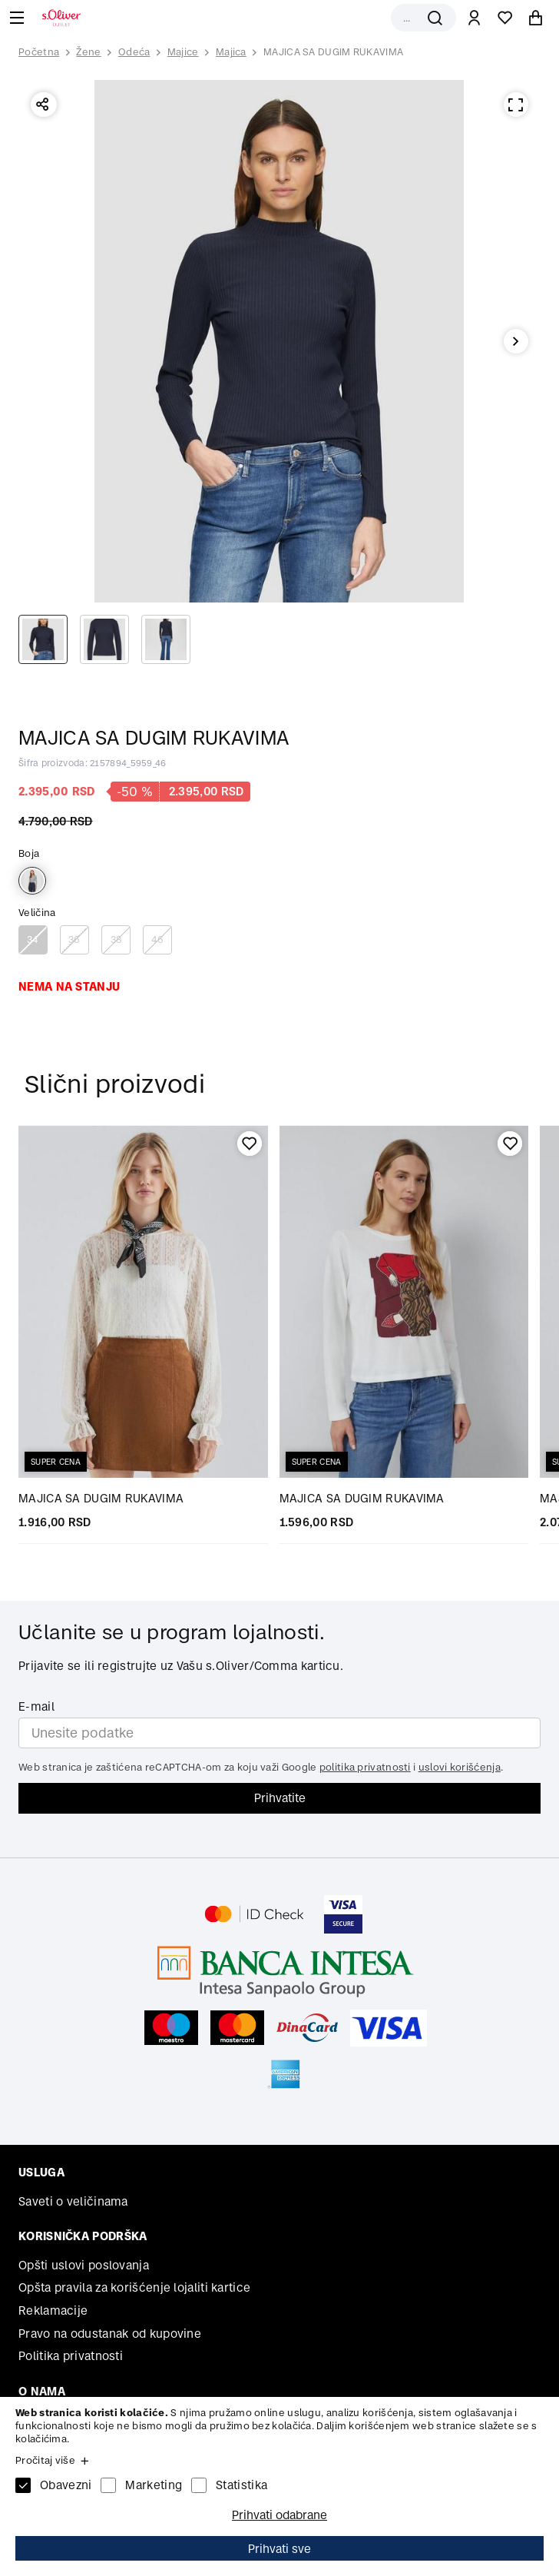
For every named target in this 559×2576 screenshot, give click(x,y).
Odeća (134, 51)
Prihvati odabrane (279, 2515)
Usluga (41, 2172)
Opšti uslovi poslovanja (83, 2265)
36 (74, 939)
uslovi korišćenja (459, 1767)
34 (33, 939)
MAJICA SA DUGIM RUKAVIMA (333, 51)
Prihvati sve (279, 2548)
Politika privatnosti (70, 2356)
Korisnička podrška (82, 2236)
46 (157, 939)
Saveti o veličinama (73, 2201)
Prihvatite (280, 1798)
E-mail (36, 1706)
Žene (88, 51)
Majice (183, 51)
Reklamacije (53, 2310)
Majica (231, 51)
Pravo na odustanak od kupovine (109, 2333)
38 (116, 939)
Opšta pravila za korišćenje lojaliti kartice (134, 2287)
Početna (38, 52)
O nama (41, 2391)
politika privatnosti (365, 1767)
